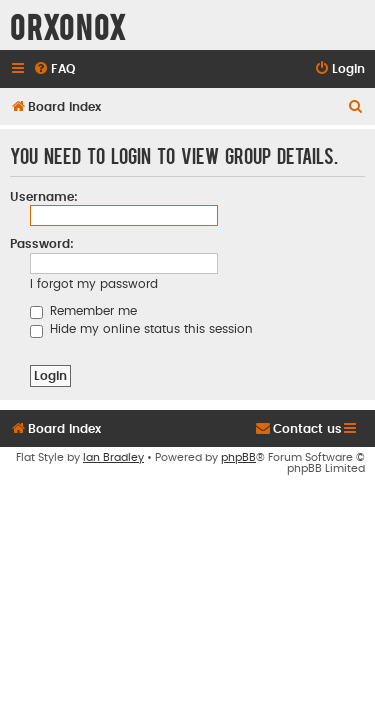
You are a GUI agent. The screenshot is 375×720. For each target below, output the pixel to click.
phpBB (238, 485)
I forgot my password (94, 284)
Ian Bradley (113, 485)
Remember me (83, 311)
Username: (44, 197)
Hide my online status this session (141, 329)
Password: (42, 244)
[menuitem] (54, 69)
